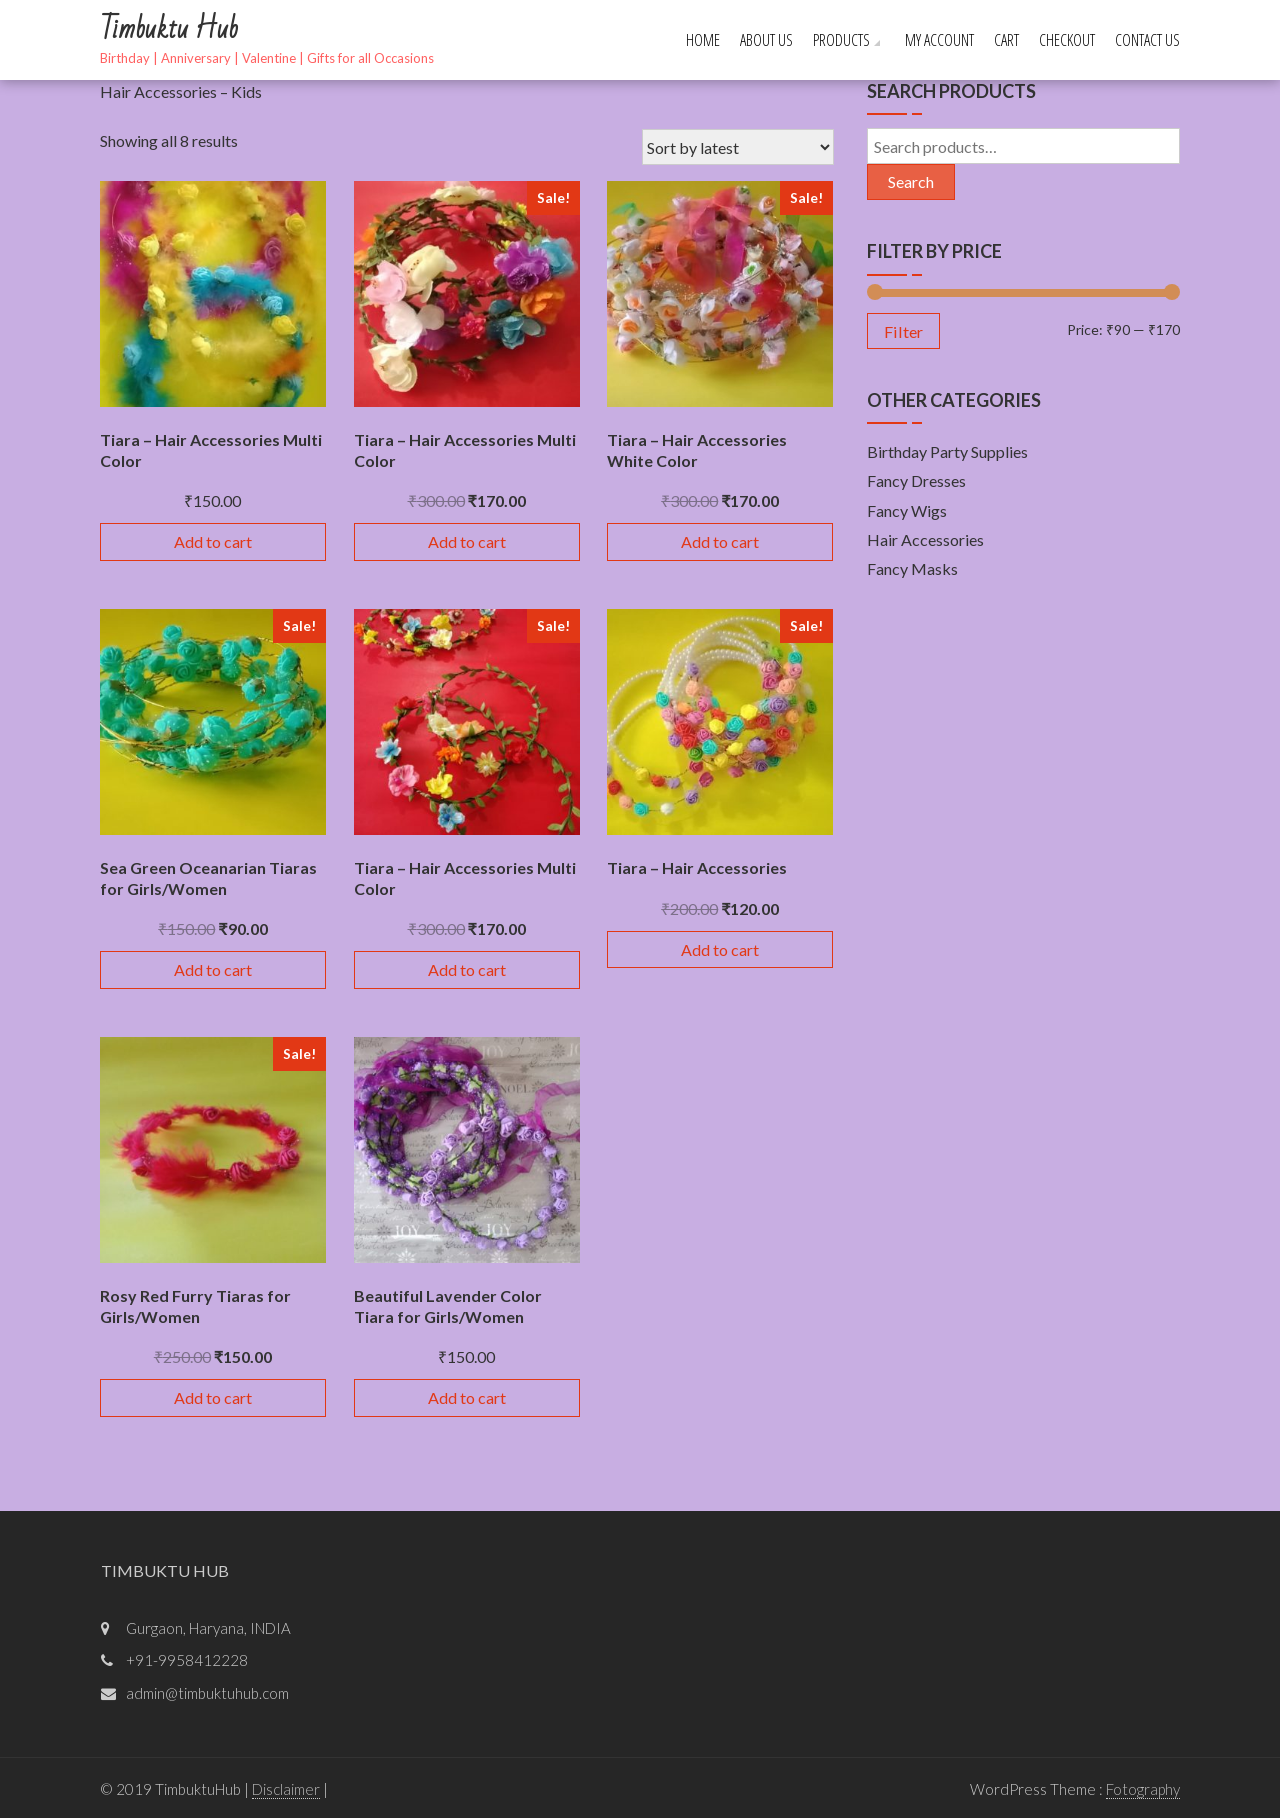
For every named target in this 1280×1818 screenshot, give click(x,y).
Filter (903, 331)
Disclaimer (286, 1789)
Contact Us (1147, 40)
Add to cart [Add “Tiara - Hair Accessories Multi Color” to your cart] (213, 541)
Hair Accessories (925, 539)
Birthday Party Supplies (947, 451)
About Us (766, 40)
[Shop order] (738, 147)
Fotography (1143, 1789)
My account (939, 40)
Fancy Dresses (916, 480)
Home (703, 40)
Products (841, 40)
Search (911, 181)
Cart (1006, 40)
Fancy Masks (912, 568)
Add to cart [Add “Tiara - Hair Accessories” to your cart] (720, 949)
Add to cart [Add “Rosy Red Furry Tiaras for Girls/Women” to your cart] (213, 1397)
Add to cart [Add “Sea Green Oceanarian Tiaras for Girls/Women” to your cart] (213, 969)
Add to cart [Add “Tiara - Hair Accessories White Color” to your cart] (720, 541)
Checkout (1067, 40)
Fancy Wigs (907, 510)
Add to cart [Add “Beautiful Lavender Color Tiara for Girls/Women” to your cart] (467, 1397)
